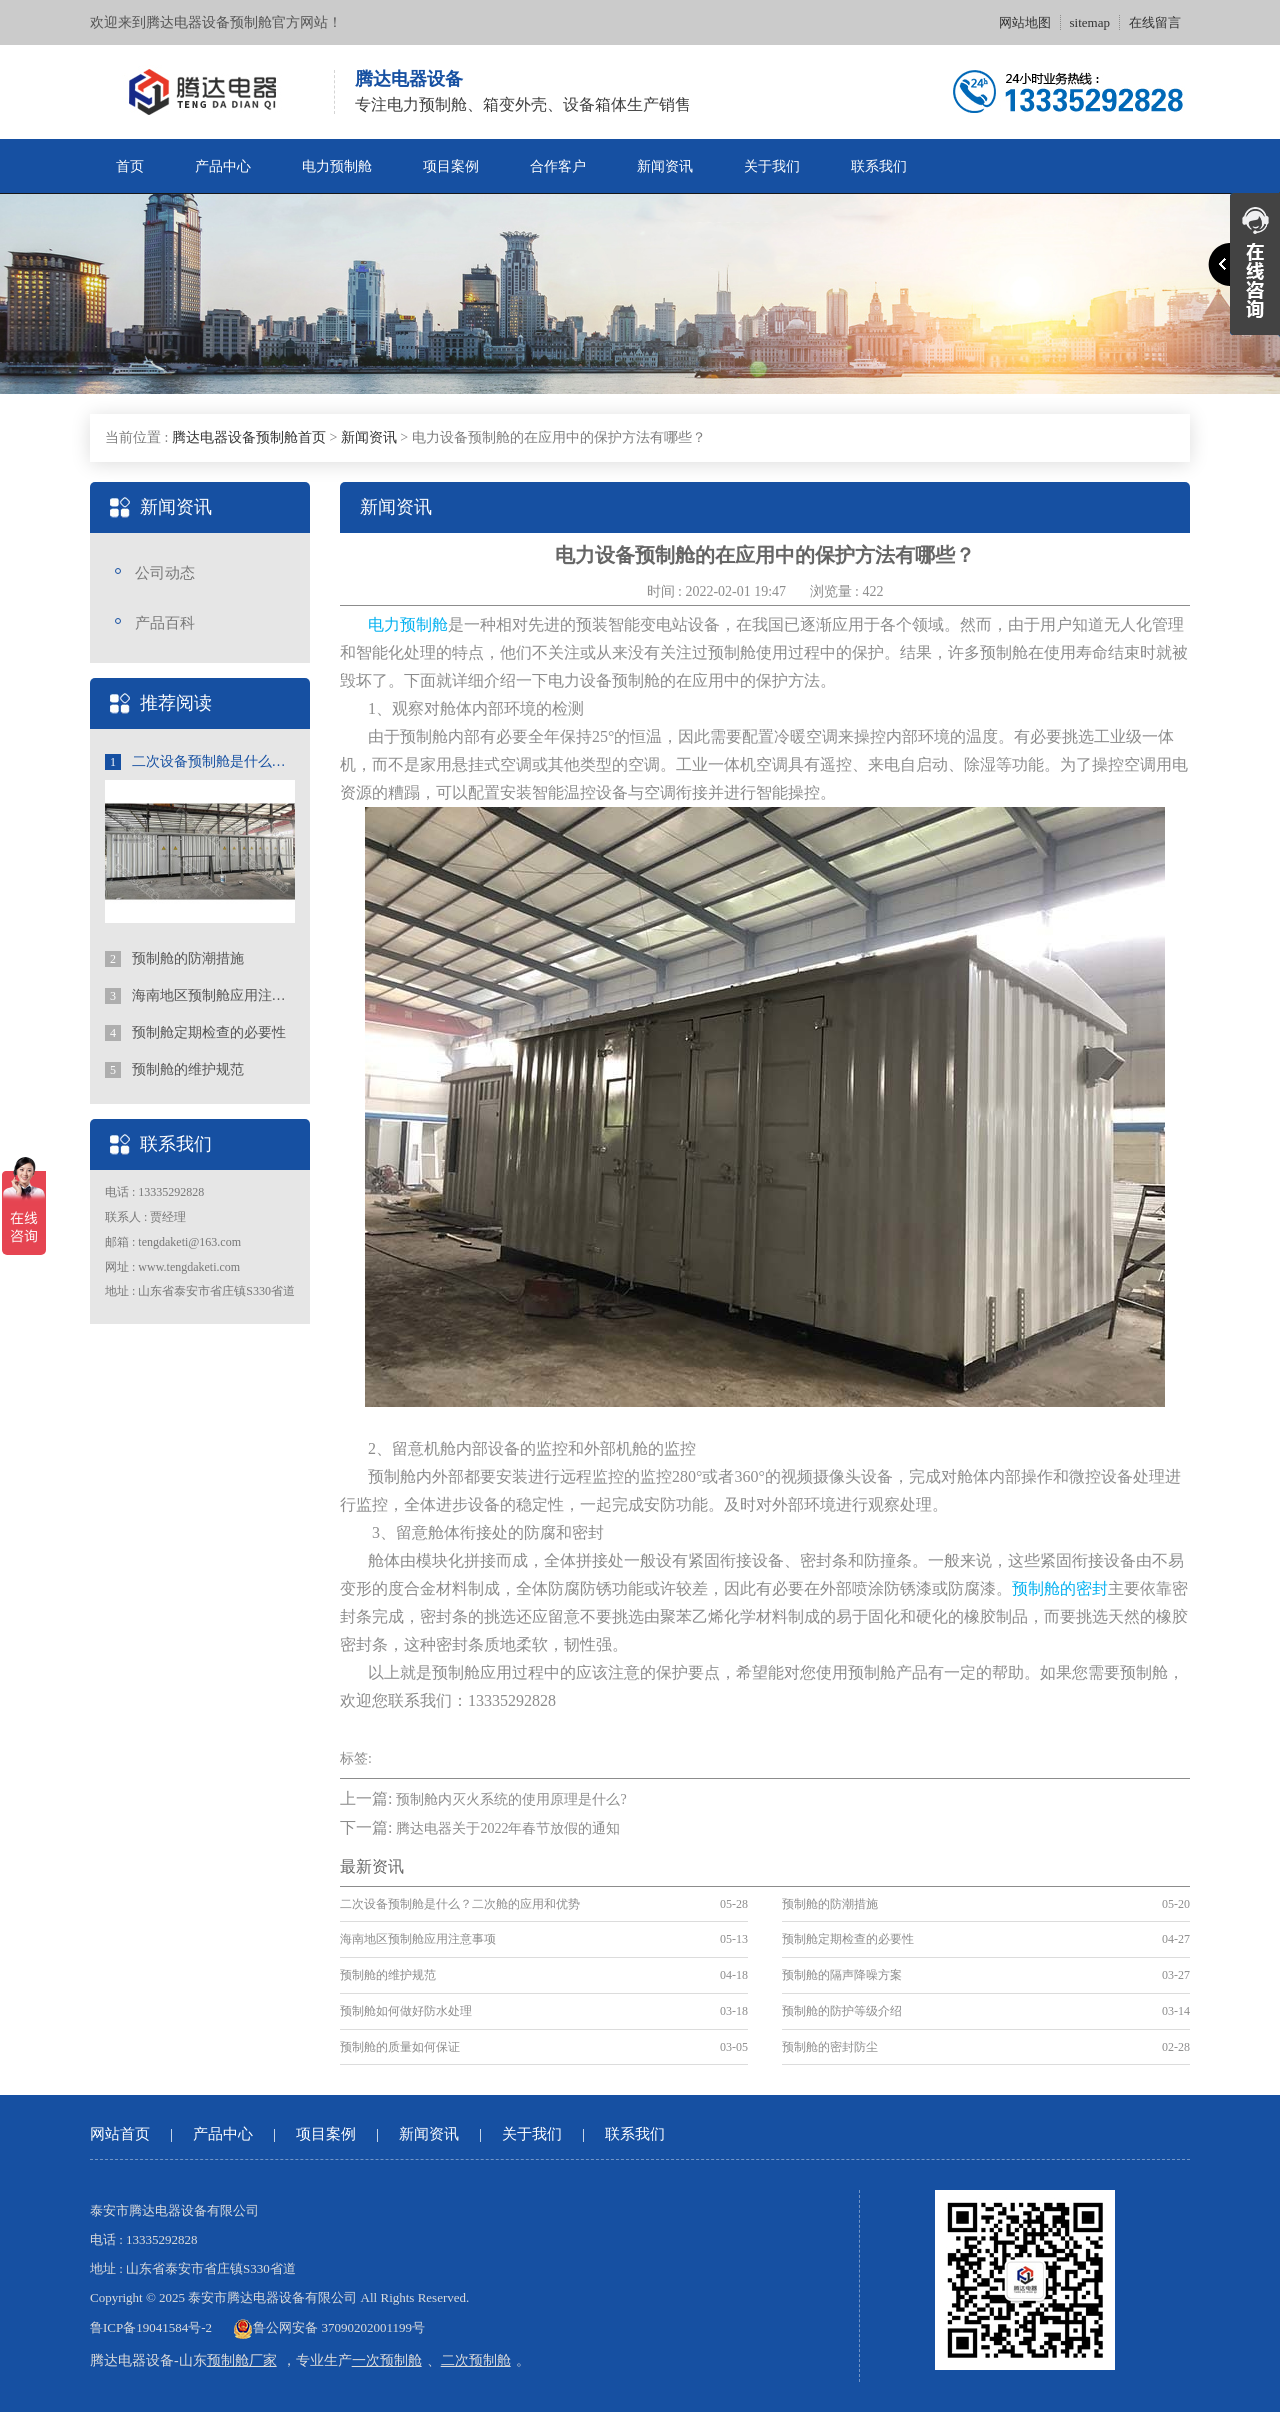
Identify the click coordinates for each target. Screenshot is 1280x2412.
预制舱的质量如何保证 (400, 2047)
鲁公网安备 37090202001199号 (329, 2327)
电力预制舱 (337, 166)
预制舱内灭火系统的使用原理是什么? (511, 1799)
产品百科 (165, 623)
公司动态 (165, 573)
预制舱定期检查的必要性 (195, 1033)
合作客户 (558, 166)
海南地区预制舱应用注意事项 (200, 996)
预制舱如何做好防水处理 (406, 2011)
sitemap (1090, 22)
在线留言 (1155, 22)
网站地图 (1025, 22)
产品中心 (223, 166)
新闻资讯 (665, 166)
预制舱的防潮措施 (174, 959)
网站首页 (120, 2134)
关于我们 (772, 166)
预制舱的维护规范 (174, 1070)
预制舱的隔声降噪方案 (842, 1975)
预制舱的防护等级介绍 (842, 2011)
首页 (130, 166)
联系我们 (879, 166)
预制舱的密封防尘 (830, 2047)
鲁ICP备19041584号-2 (151, 2327)
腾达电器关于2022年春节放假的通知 (508, 1828)
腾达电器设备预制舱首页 (249, 437)
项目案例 (451, 166)
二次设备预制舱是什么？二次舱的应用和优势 (200, 762)
